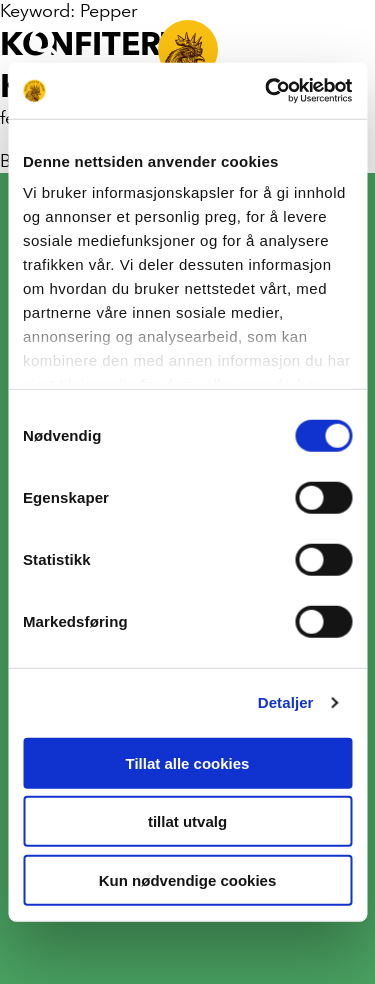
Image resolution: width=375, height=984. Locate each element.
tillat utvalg (187, 821)
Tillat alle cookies (188, 762)
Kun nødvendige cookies (188, 879)
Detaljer (286, 702)
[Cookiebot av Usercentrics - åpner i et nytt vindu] (267, 91)
